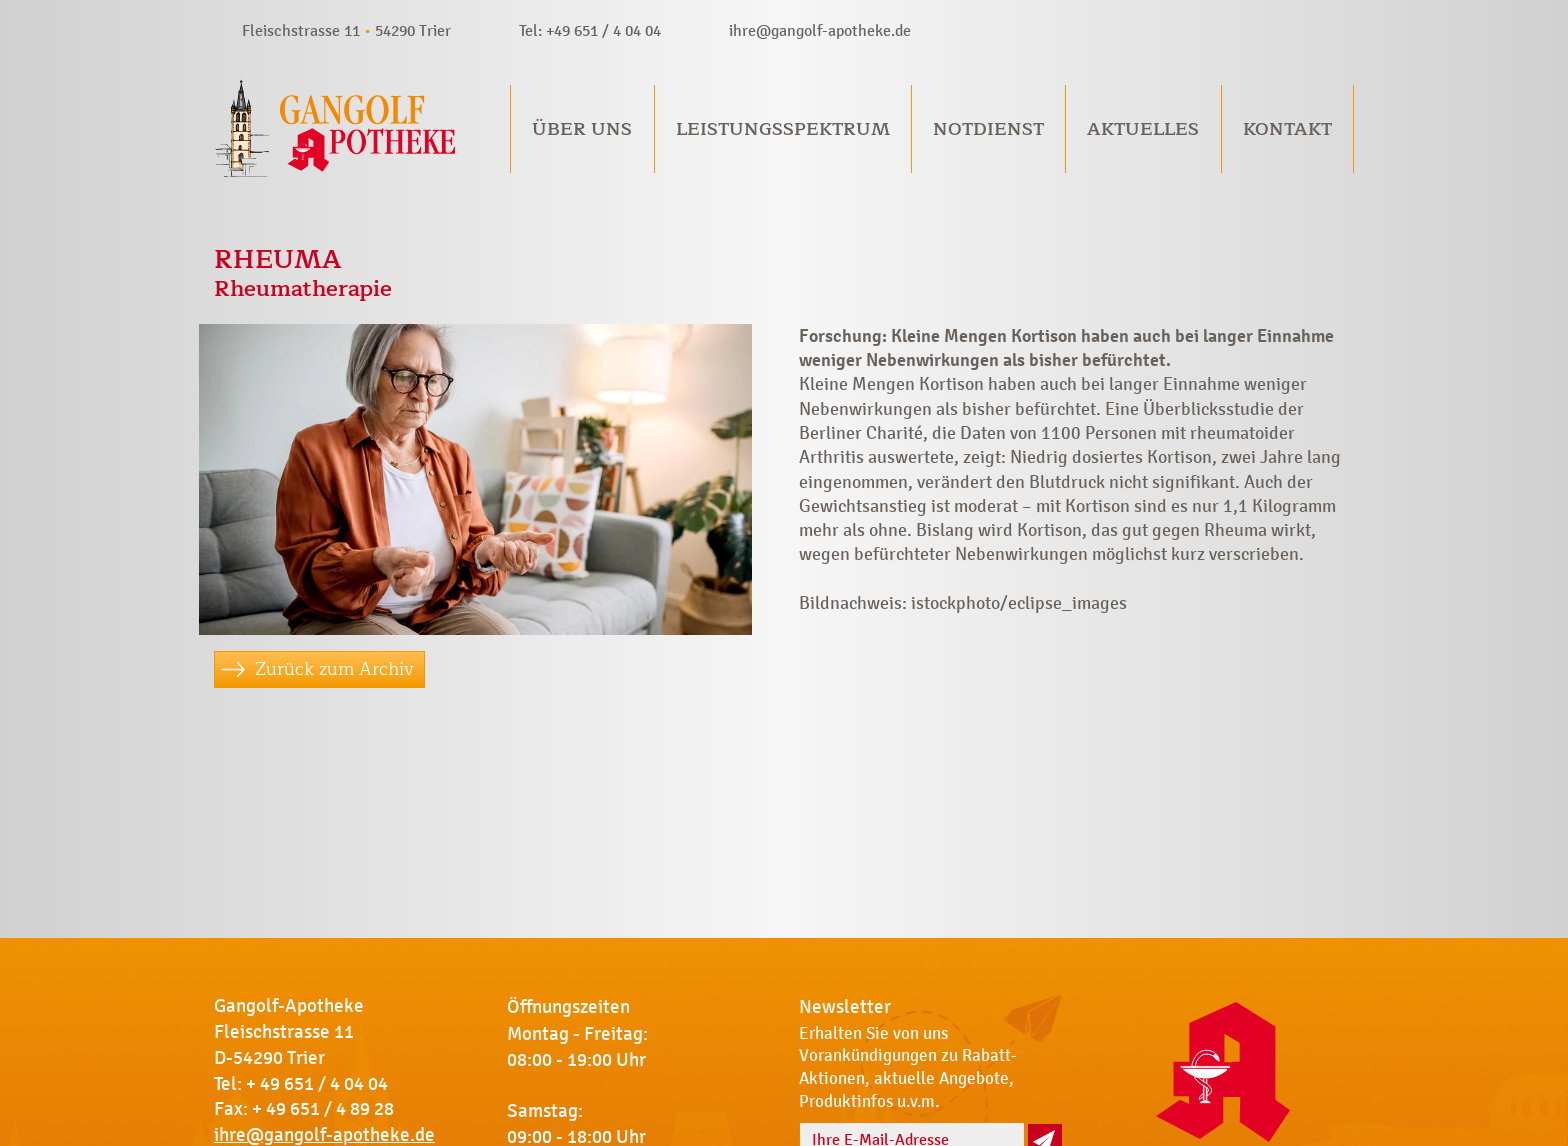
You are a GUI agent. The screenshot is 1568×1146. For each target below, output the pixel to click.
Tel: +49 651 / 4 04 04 (590, 30)
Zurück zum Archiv (334, 669)
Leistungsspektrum (783, 129)
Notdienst (988, 129)
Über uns (582, 129)
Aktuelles (1143, 129)
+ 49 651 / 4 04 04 (317, 1084)
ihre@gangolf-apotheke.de (820, 30)
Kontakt (1287, 129)
